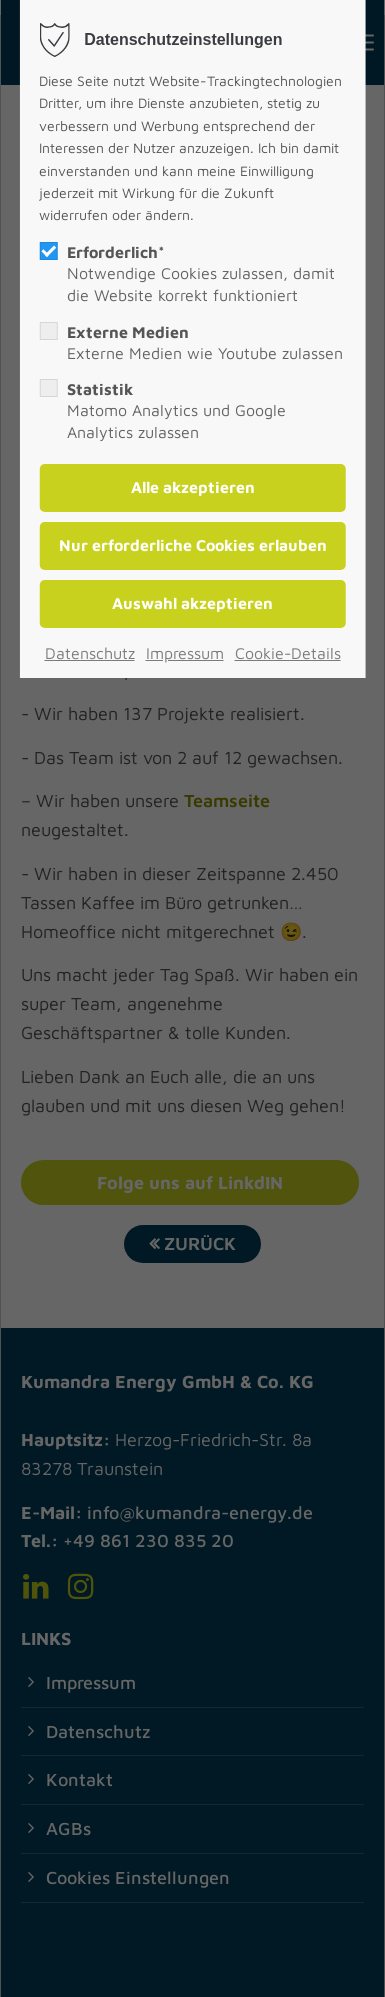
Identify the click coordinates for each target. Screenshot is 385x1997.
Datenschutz (90, 653)
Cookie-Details (288, 653)
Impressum (185, 653)
